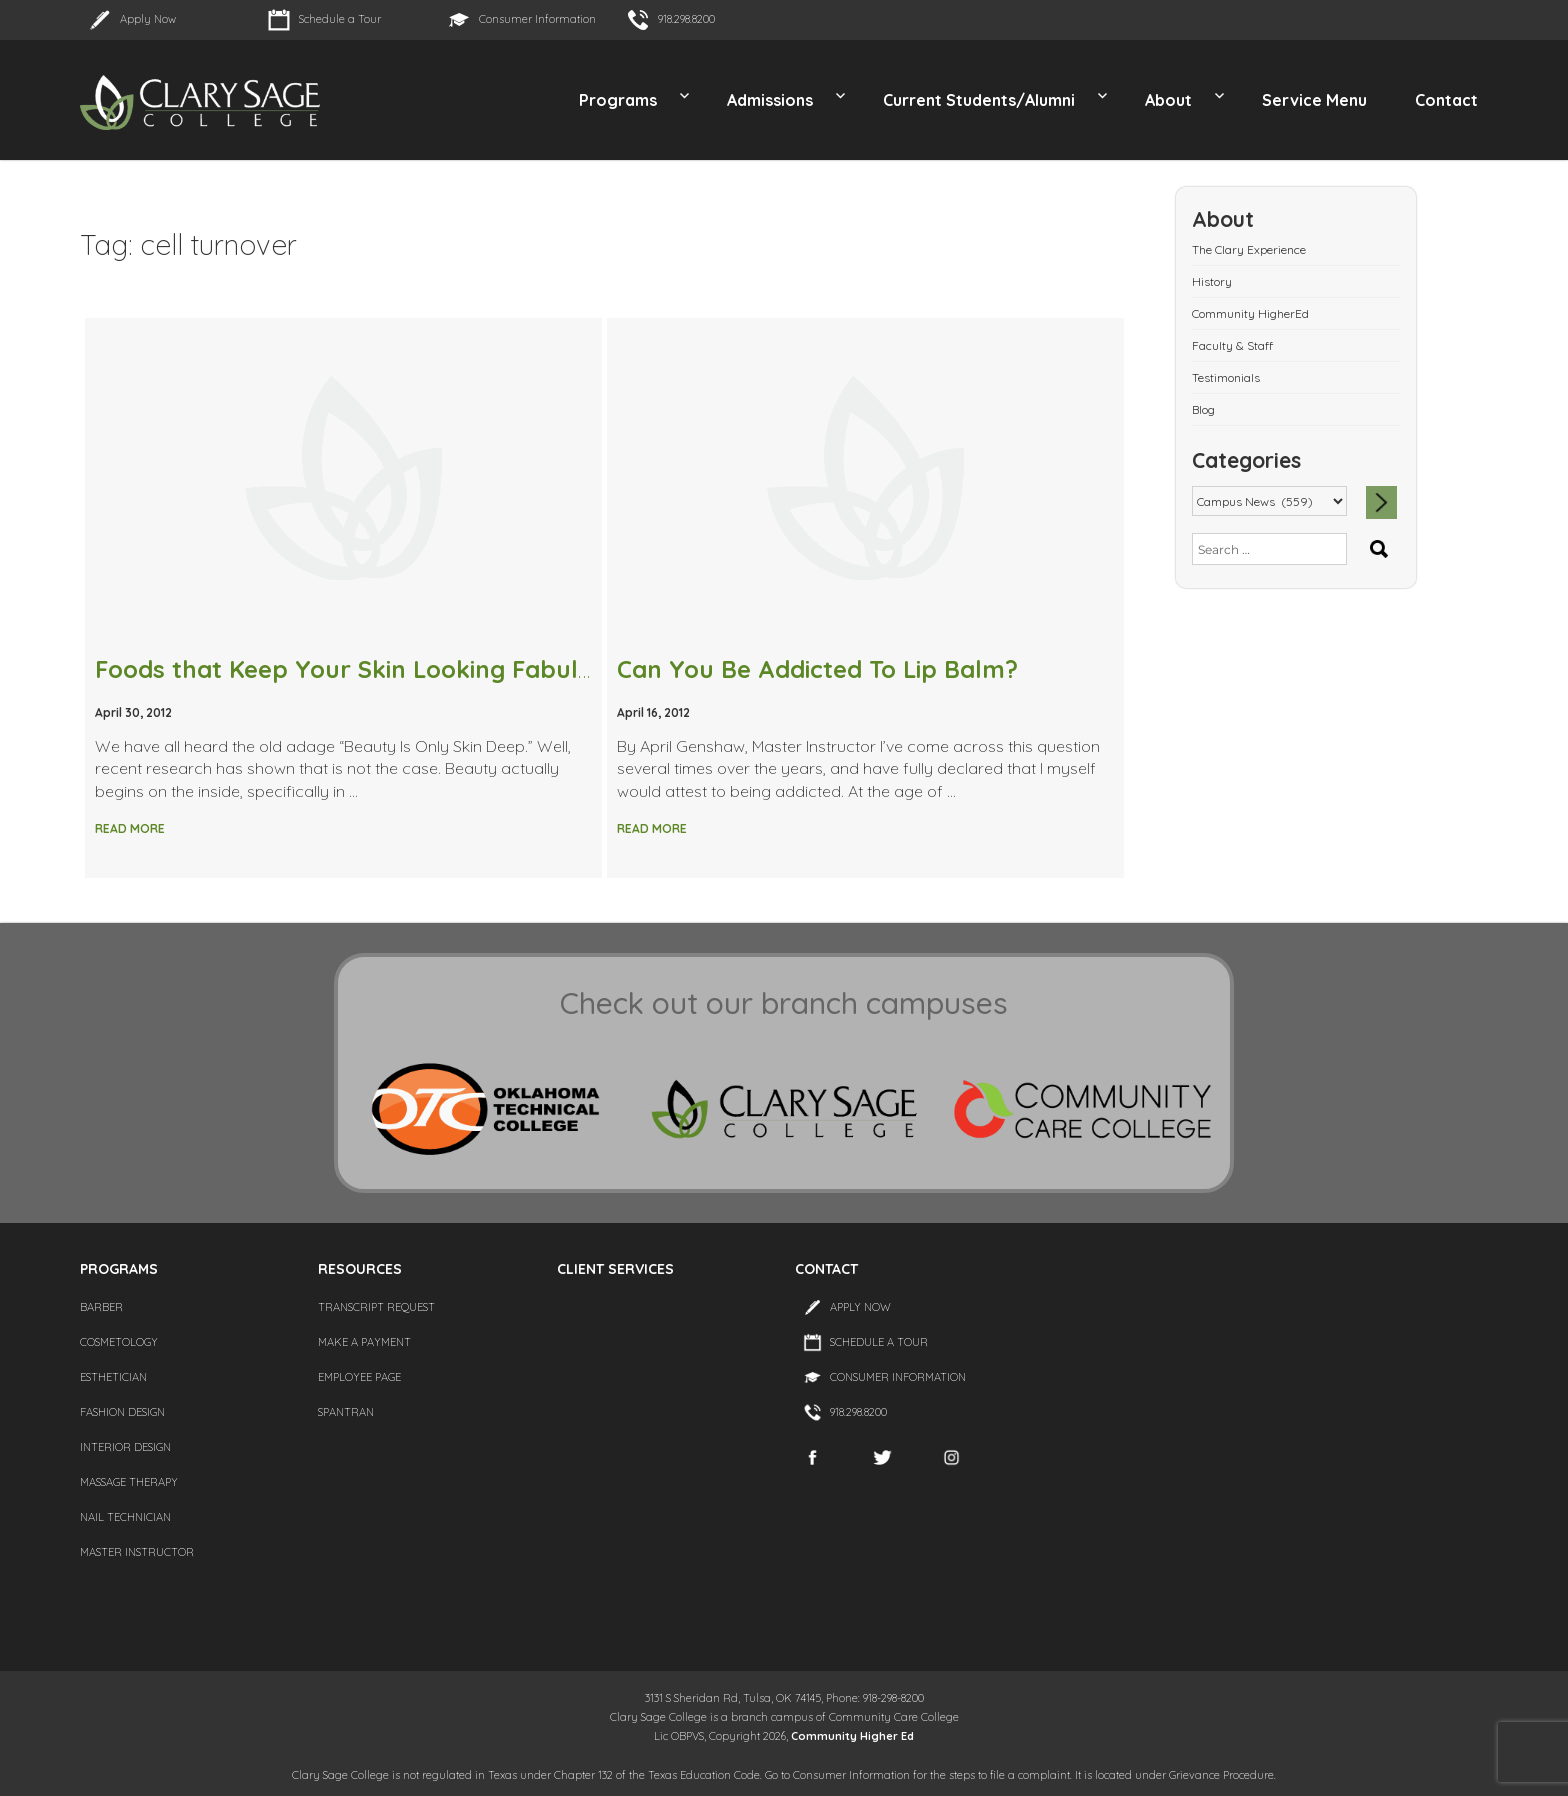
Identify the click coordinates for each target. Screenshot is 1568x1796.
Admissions (770, 100)
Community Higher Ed (852, 1736)
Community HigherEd (1250, 313)
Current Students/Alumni (979, 100)
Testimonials (1226, 377)
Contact (1446, 100)
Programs (618, 100)
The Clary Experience (1249, 249)
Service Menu (1314, 100)
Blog (1203, 409)
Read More (130, 828)
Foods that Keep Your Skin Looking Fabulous (357, 669)
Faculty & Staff (1232, 345)
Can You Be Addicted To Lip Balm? (817, 669)
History (1212, 281)
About (1168, 100)
